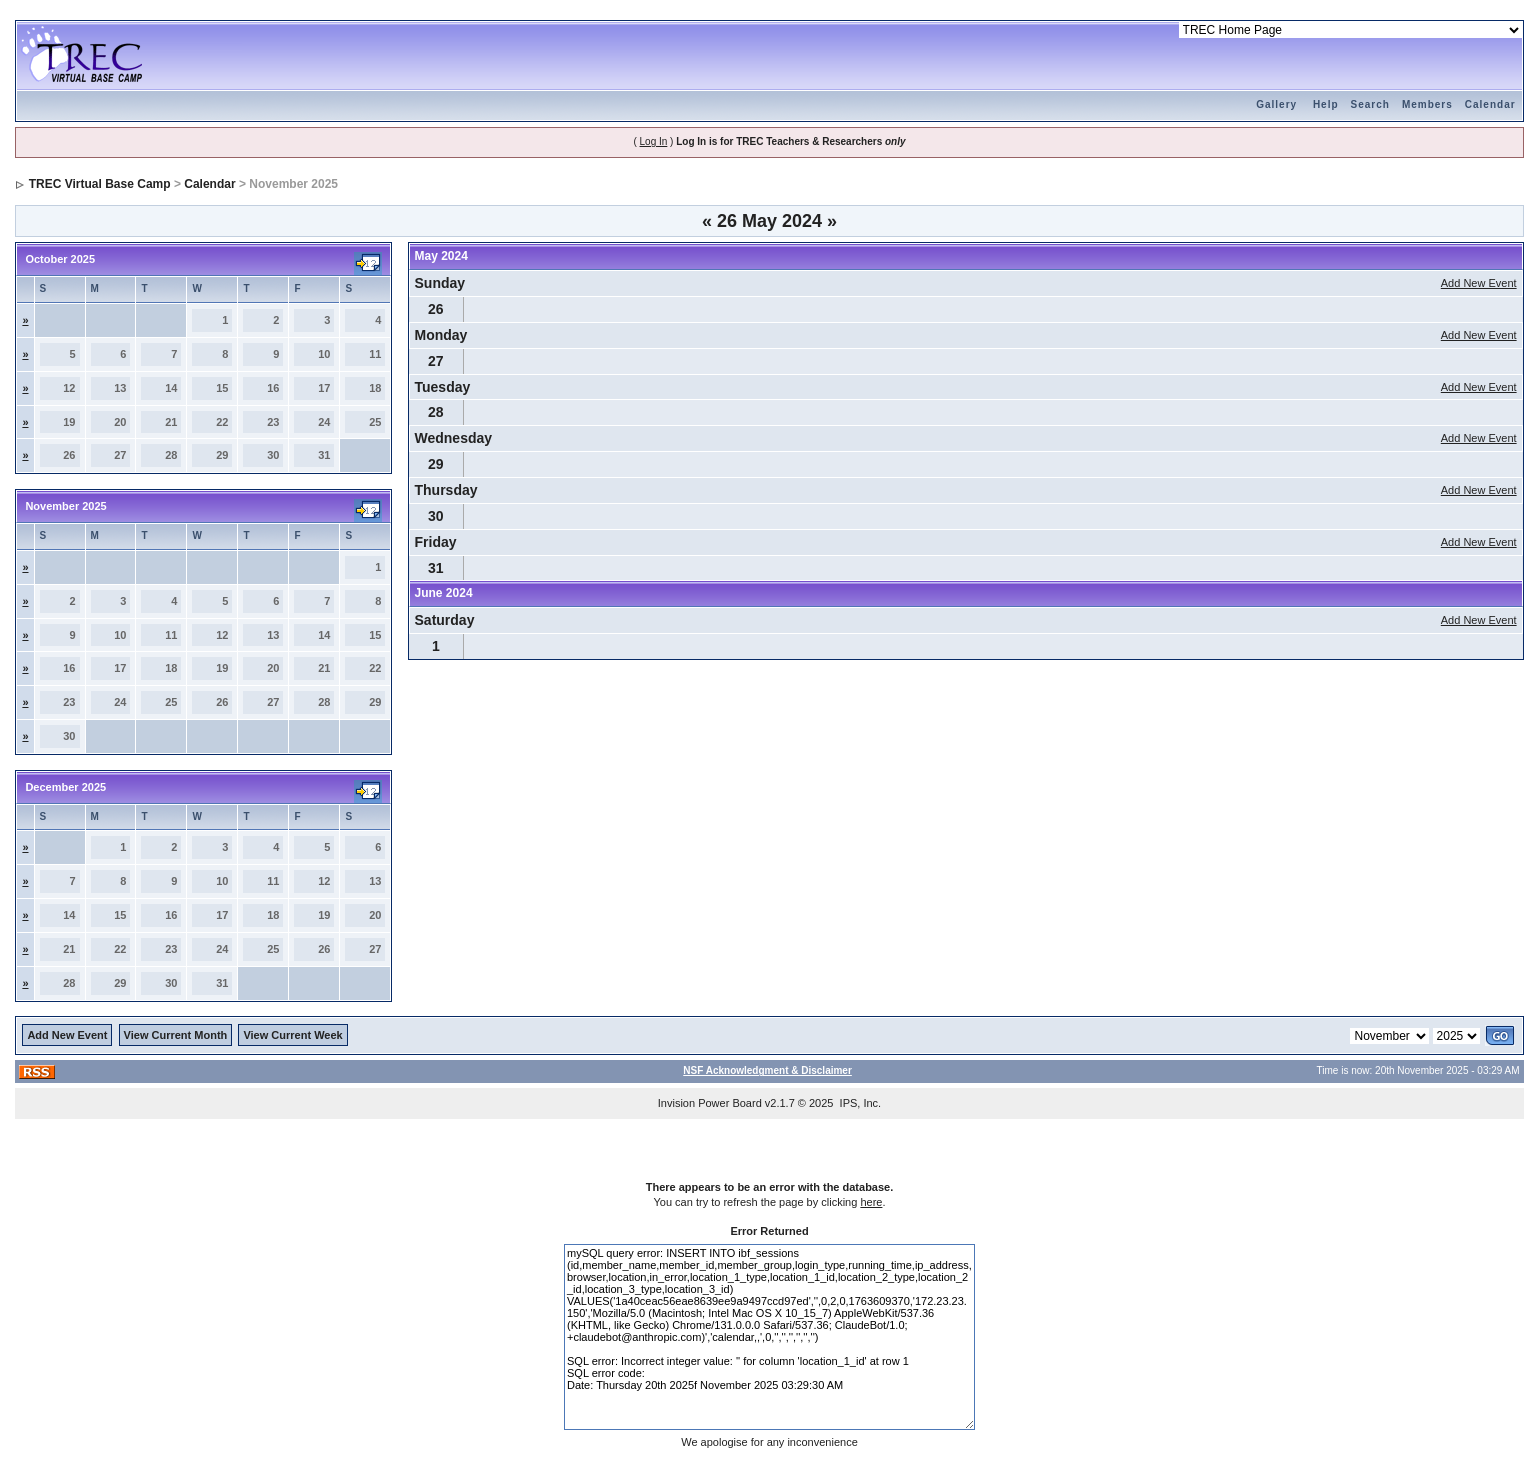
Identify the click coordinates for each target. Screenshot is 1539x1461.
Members (1427, 104)
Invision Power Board (710, 1103)
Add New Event (1479, 283)
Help (1326, 104)
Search (1370, 104)
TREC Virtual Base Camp (100, 184)
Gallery (1276, 104)
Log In (654, 141)
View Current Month (176, 1035)
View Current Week (292, 1035)
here (871, 1202)
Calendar (1490, 104)
